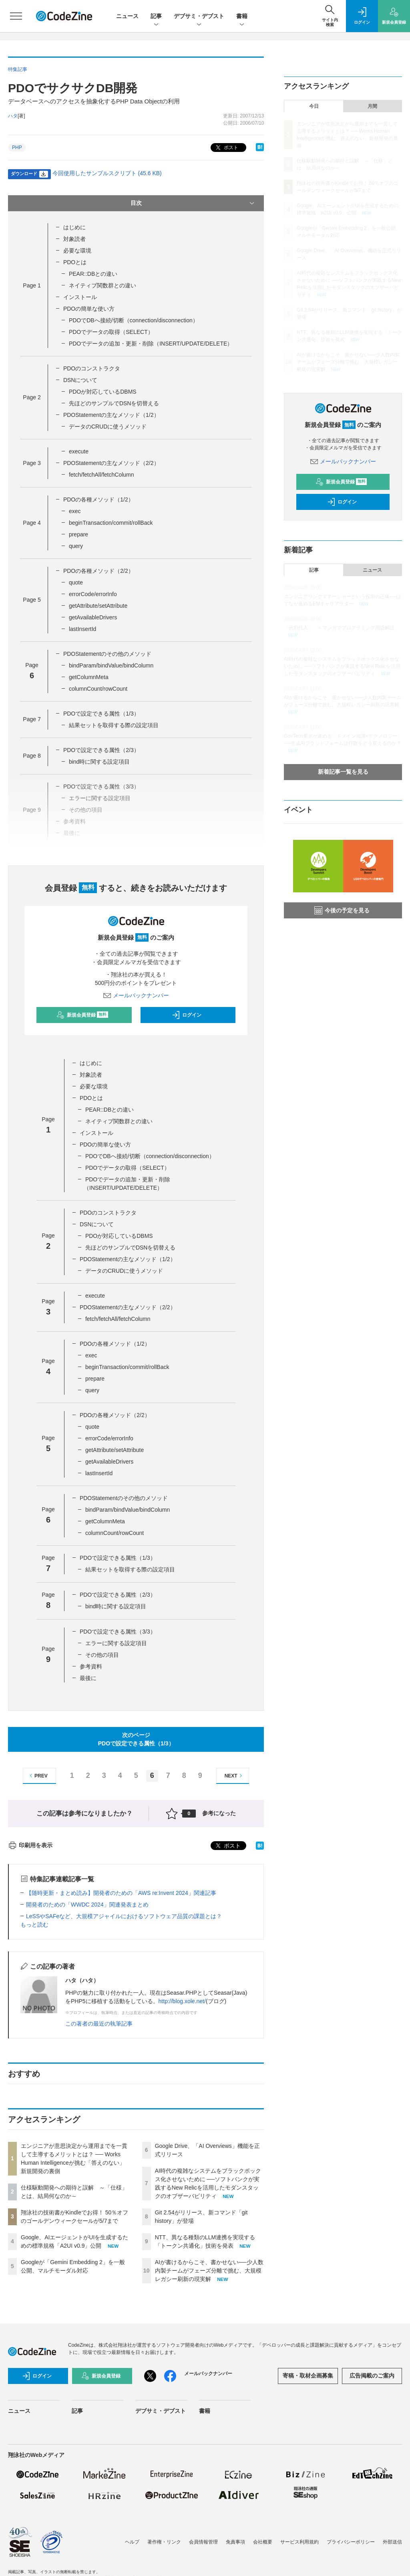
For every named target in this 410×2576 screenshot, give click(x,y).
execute (78, 451)
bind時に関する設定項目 (99, 761)
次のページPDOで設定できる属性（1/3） (136, 1739)
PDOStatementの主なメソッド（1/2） (111, 415)
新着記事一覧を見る (343, 771)
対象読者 (74, 239)
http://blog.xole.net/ (182, 2001)
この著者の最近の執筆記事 (99, 2023)
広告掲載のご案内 (372, 2375)
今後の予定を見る (342, 910)
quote (76, 582)
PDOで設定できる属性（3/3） (118, 1631)
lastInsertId (82, 629)
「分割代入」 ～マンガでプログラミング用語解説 (339, 628)
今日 (314, 106)
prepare (78, 534)
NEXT (234, 1775)
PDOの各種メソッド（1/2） (98, 499)
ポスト (226, 148)
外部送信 (392, 2542)
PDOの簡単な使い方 (89, 308)
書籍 (241, 16)
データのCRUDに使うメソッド (108, 426)
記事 (156, 16)
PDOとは (74, 262)
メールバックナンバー (136, 995)
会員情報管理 (203, 2542)
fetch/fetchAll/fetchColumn (101, 474)
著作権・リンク (164, 2542)
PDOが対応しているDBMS (103, 391)
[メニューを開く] (16, 16)
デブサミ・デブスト (199, 16)
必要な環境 (77, 250)
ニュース (127, 16)
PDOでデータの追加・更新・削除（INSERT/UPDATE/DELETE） (151, 343)
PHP (17, 147)
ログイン (186, 1015)
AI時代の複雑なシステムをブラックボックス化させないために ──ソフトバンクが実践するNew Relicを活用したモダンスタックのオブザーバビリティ (342, 666)
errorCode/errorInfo (93, 594)
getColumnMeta (89, 677)
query (76, 546)
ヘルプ (132, 2542)
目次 (193, 203)
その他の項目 (102, 1655)
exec (75, 511)
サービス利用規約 (299, 2542)
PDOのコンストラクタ (91, 368)
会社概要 (262, 2542)
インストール (80, 297)
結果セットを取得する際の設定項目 (114, 725)
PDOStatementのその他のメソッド (107, 654)
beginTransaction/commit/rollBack (111, 523)
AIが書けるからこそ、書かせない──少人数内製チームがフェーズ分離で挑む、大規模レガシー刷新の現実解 (209, 2270)
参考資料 (91, 1666)
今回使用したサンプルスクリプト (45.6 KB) (107, 173)
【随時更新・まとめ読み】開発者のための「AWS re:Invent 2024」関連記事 (121, 1893)
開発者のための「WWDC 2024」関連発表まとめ (87, 1904)
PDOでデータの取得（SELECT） (111, 332)
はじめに (74, 227)
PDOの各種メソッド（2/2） (98, 571)
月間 (372, 106)
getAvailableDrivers (93, 617)
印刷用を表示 (30, 1845)
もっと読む (34, 1924)
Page (31, 285)
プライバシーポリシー (351, 2542)
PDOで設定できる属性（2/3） (101, 750)
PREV (37, 1775)
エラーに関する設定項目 (116, 1643)
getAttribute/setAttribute (98, 606)
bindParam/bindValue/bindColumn (111, 665)
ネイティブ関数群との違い (102, 285)
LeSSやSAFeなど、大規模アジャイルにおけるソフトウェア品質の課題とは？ (124, 1916)
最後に (88, 1678)
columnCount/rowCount (98, 688)
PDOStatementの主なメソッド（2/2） (111, 463)
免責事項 (235, 2542)
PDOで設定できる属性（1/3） (101, 713)
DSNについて (80, 380)
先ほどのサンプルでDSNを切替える (114, 403)
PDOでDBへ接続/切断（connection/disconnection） (133, 320)
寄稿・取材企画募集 (308, 2375)
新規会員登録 (82, 1015)
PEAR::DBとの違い (93, 274)
